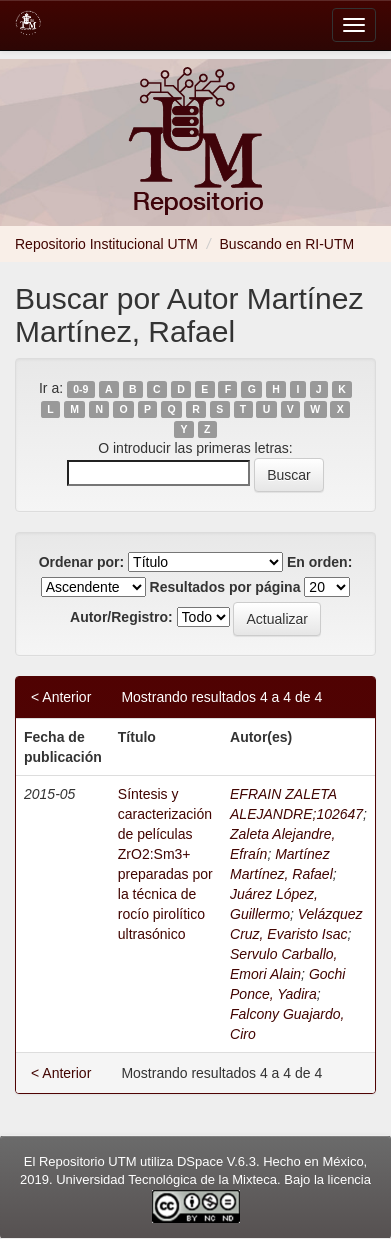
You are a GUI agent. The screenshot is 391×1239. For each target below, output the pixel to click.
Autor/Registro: (121, 617)
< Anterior (61, 697)
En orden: (319, 562)
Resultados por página (225, 587)
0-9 (80, 389)
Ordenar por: (82, 562)
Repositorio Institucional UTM (106, 244)
